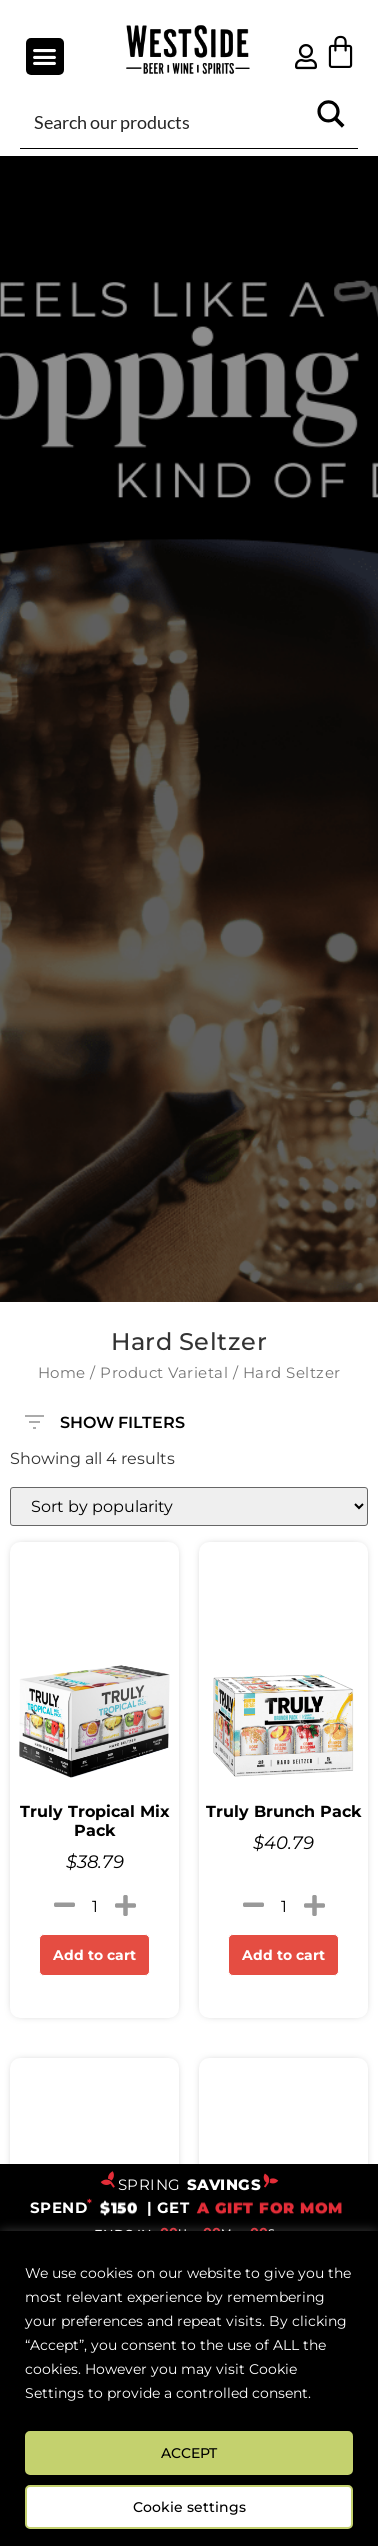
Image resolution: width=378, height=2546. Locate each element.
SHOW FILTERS (105, 1413)
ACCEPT (189, 2453)
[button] (45, 57)
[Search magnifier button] (331, 121)
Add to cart (94, 1955)
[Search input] (165, 121)
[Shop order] (189, 1506)
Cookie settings (189, 2507)
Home (62, 1373)
